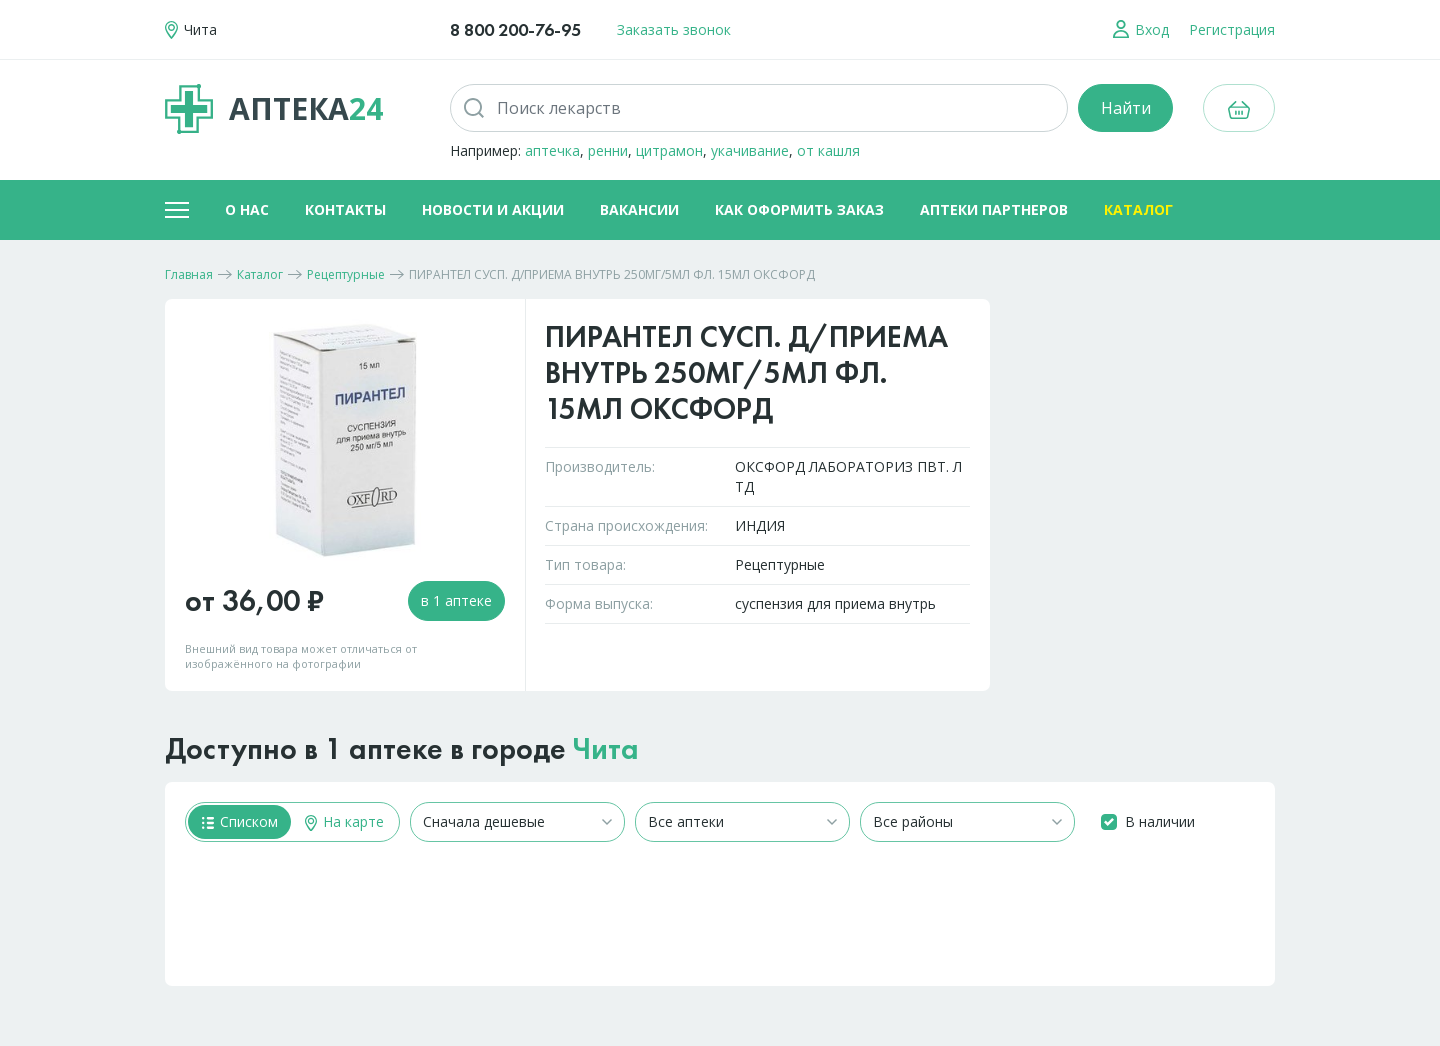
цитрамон (669, 150)
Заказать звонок (674, 29)
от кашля (828, 150)
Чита (606, 749)
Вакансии (639, 209)
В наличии (1160, 821)
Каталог (1138, 209)
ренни (608, 150)
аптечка (552, 150)
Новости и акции (493, 209)
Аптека (274, 109)
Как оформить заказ (799, 209)
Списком (240, 821)
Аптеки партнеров (994, 209)
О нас (247, 209)
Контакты (345, 209)
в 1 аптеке (456, 600)
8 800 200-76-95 (515, 29)
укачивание (750, 150)
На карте (344, 821)
